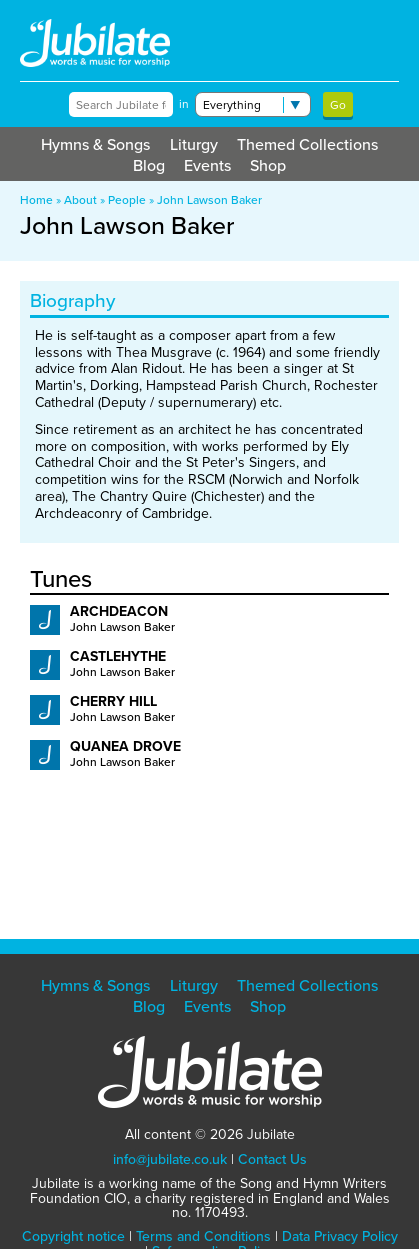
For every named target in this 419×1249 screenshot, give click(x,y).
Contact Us (272, 1159)
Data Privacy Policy (340, 1236)
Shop (268, 165)
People (127, 200)
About (80, 200)
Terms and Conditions (203, 1236)
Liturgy (194, 144)
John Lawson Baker (209, 200)
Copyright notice (73, 1236)
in (184, 104)
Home (36, 200)
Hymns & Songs (95, 144)
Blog (149, 165)
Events (207, 165)
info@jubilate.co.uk (170, 1159)
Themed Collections (307, 144)
